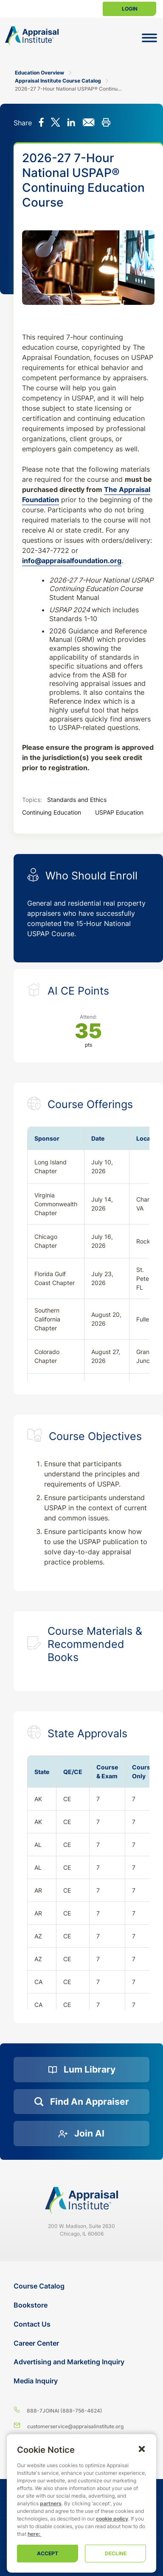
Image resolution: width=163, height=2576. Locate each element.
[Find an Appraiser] (81, 2101)
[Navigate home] (81, 2200)
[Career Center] (82, 2343)
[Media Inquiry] (82, 2381)
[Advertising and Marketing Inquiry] (82, 2362)
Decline (115, 2553)
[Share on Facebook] (41, 123)
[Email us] (81, 2425)
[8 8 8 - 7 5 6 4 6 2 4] (81, 2410)
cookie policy (112, 2518)
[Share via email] (88, 123)
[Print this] (105, 123)
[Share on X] (55, 123)
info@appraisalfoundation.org (71, 560)
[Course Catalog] (82, 2286)
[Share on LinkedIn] (71, 123)
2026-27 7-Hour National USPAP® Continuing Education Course (68, 89)
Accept (47, 2553)
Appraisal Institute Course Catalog (58, 80)
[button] (142, 2448)
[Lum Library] (81, 2069)
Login (130, 9)
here (33, 2534)
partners (51, 2503)
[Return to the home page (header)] (32, 36)
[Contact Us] (82, 2324)
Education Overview (39, 72)
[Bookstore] (82, 2305)
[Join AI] (81, 2133)
